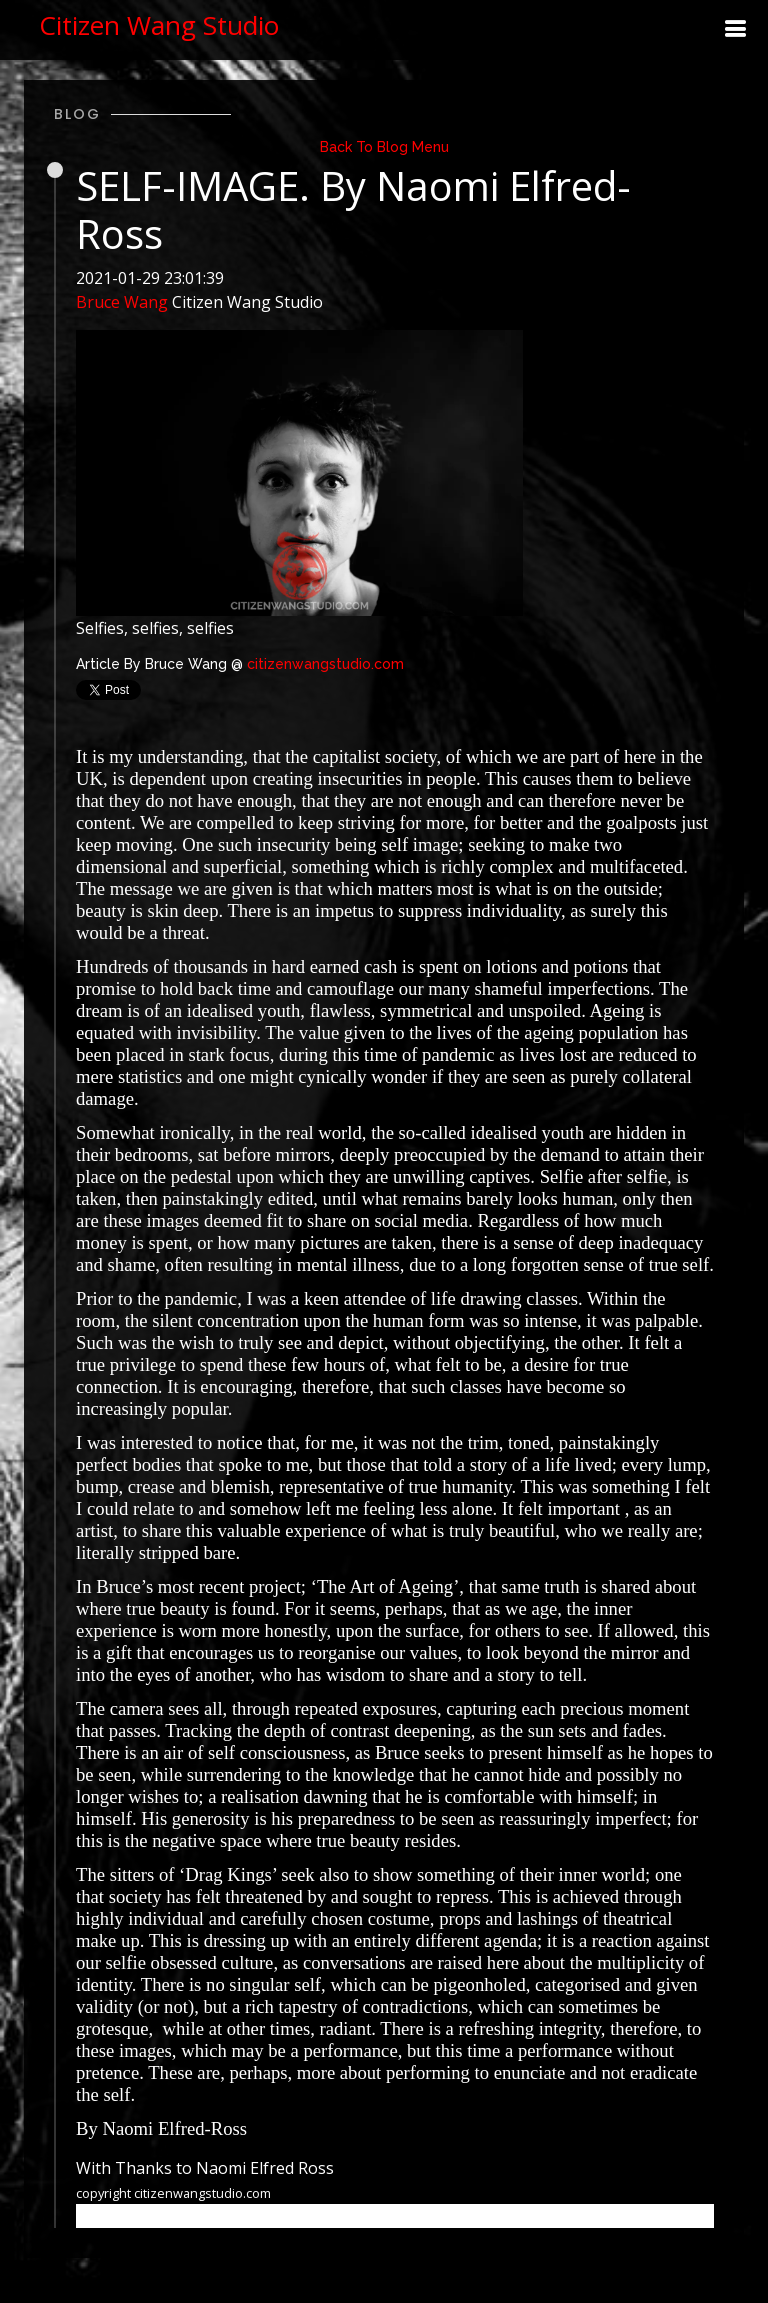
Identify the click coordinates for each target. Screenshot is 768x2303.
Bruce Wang (122, 302)
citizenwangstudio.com (325, 664)
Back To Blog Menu (384, 147)
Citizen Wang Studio (159, 25)
